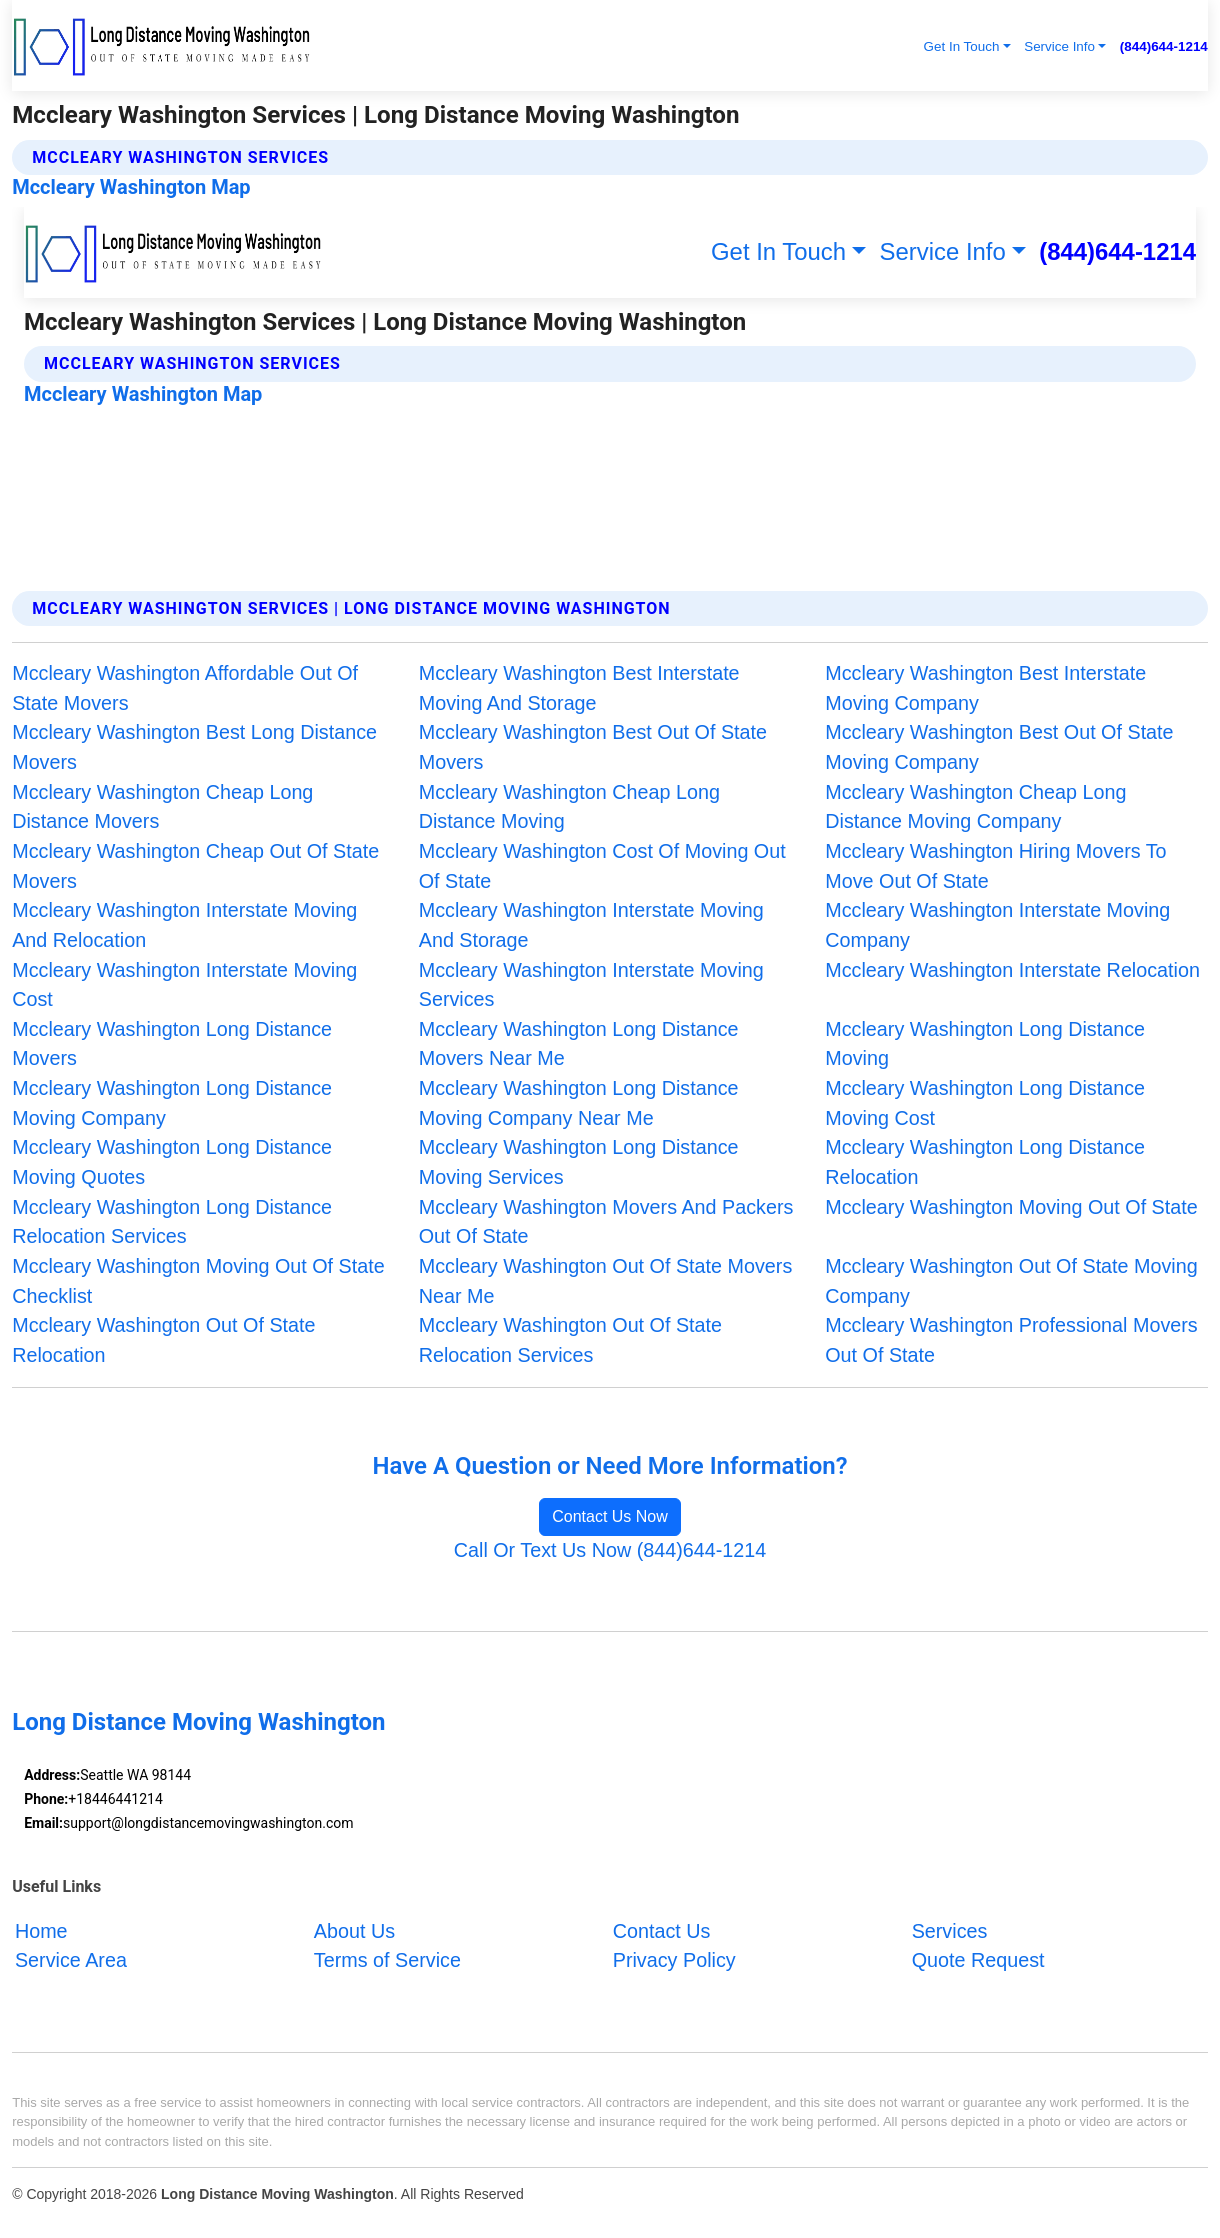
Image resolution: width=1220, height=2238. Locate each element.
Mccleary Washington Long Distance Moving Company (172, 1103)
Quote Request (978, 1960)
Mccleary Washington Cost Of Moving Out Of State (602, 866)
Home (41, 1930)
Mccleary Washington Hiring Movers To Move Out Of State (995, 866)
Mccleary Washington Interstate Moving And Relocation (184, 925)
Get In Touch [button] (962, 46)
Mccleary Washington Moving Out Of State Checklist (198, 1281)
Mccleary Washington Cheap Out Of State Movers (195, 866)
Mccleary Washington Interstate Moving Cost (184, 985)
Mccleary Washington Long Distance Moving (985, 1044)
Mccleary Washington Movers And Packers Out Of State (606, 1222)
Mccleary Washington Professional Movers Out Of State (1011, 1340)
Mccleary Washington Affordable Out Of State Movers (185, 688)
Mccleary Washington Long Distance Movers (172, 1044)
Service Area (71, 1960)
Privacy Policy (674, 1960)
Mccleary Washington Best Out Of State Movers (593, 747)
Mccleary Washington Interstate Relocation (1012, 970)
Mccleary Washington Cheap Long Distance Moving (569, 807)
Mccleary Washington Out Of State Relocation (163, 1340)
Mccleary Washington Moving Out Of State (1011, 1207)
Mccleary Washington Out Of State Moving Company (1011, 1281)
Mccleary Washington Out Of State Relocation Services (570, 1340)
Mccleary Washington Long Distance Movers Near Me (579, 1044)
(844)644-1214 (1164, 46)
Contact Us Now (610, 1516)
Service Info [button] (1059, 46)
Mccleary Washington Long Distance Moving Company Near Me (579, 1103)
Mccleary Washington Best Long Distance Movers (194, 747)
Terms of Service (387, 1960)
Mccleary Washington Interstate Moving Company (997, 925)
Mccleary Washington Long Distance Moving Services (579, 1162)
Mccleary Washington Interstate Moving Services (591, 985)
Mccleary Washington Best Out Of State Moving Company (999, 747)
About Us (354, 1930)
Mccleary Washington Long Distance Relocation (985, 1162)
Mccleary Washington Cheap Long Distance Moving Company (975, 807)
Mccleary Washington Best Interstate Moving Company (985, 688)
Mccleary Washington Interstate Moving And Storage (591, 925)
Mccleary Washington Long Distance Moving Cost (985, 1103)
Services (950, 1930)
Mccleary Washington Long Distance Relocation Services (172, 1222)
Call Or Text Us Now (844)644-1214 (610, 1550)
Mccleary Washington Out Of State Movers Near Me (606, 1281)
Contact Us (662, 1930)
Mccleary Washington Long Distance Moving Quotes (172, 1162)
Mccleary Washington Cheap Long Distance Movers (162, 807)
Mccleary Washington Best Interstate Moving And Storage (579, 688)
